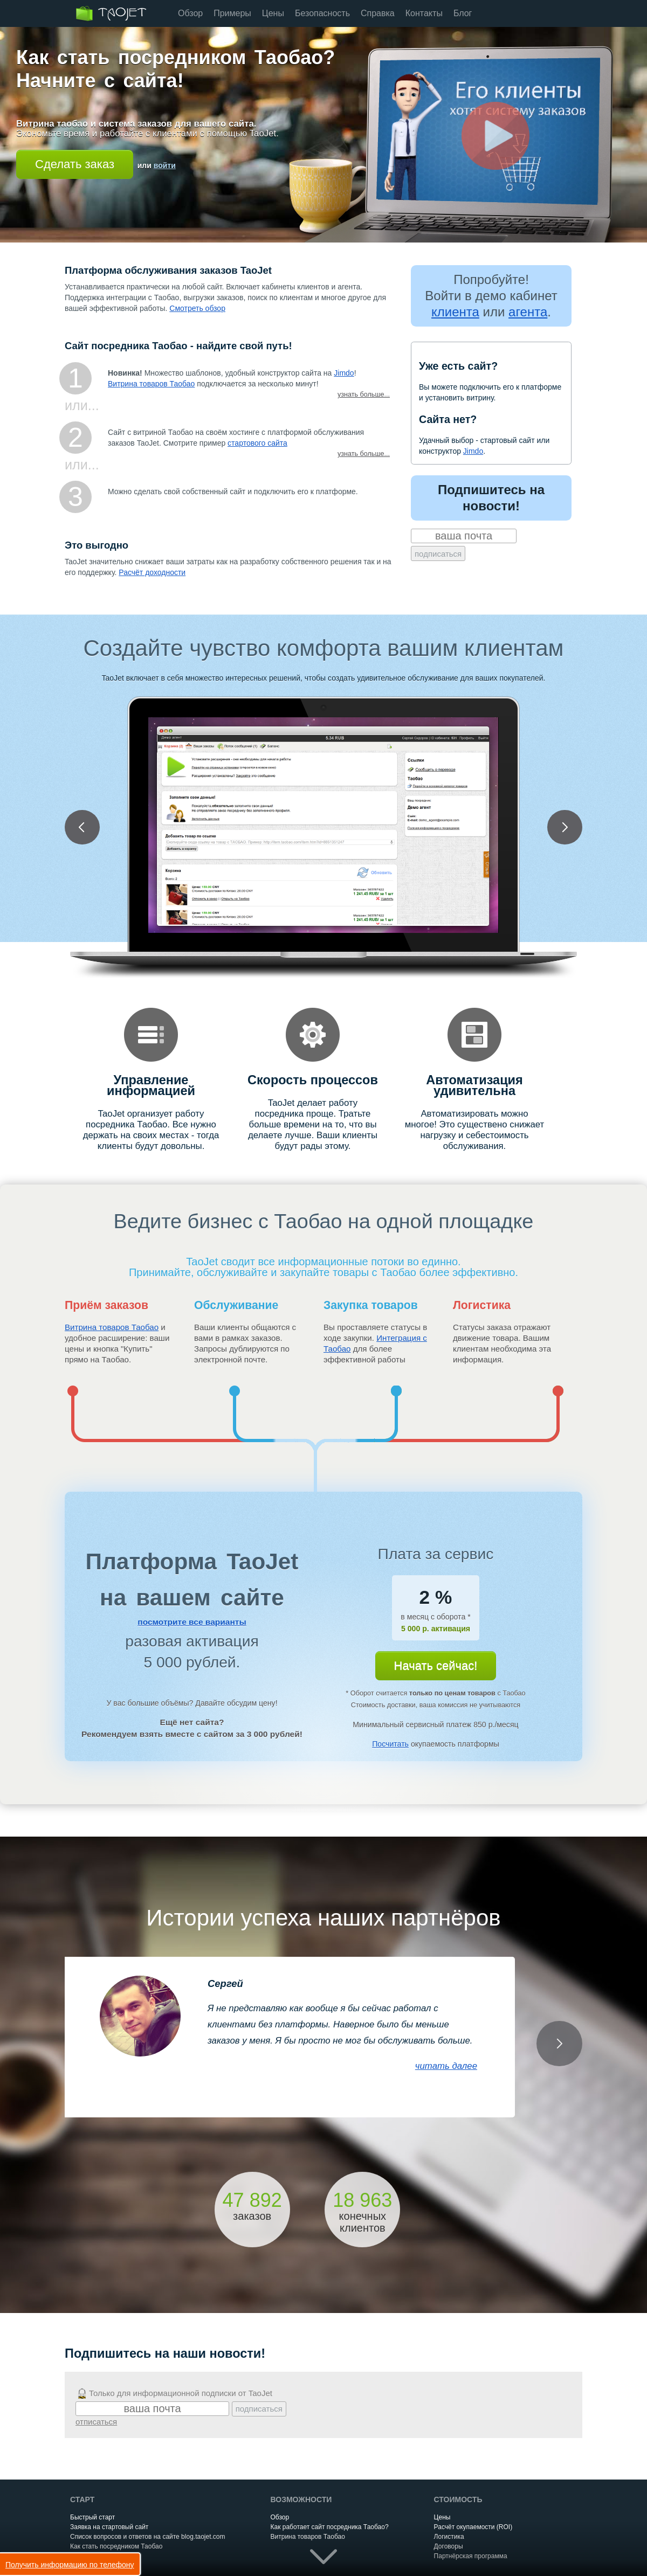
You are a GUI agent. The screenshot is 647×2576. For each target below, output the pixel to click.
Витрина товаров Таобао (151, 383)
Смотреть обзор (197, 308)
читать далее (446, 2066)
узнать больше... (364, 394)
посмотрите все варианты (191, 1621)
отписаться (96, 2421)
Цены (273, 13)
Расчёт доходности (152, 572)
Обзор (190, 13)
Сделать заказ (74, 164)
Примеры (232, 13)
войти (165, 165)
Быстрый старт (92, 2517)
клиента (455, 311)
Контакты (424, 13)
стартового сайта (257, 443)
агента (527, 311)
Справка (378, 13)
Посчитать (390, 1744)
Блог (462, 13)
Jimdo (344, 373)
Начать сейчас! (436, 1665)
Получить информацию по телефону (69, 2564)
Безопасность (322, 13)
